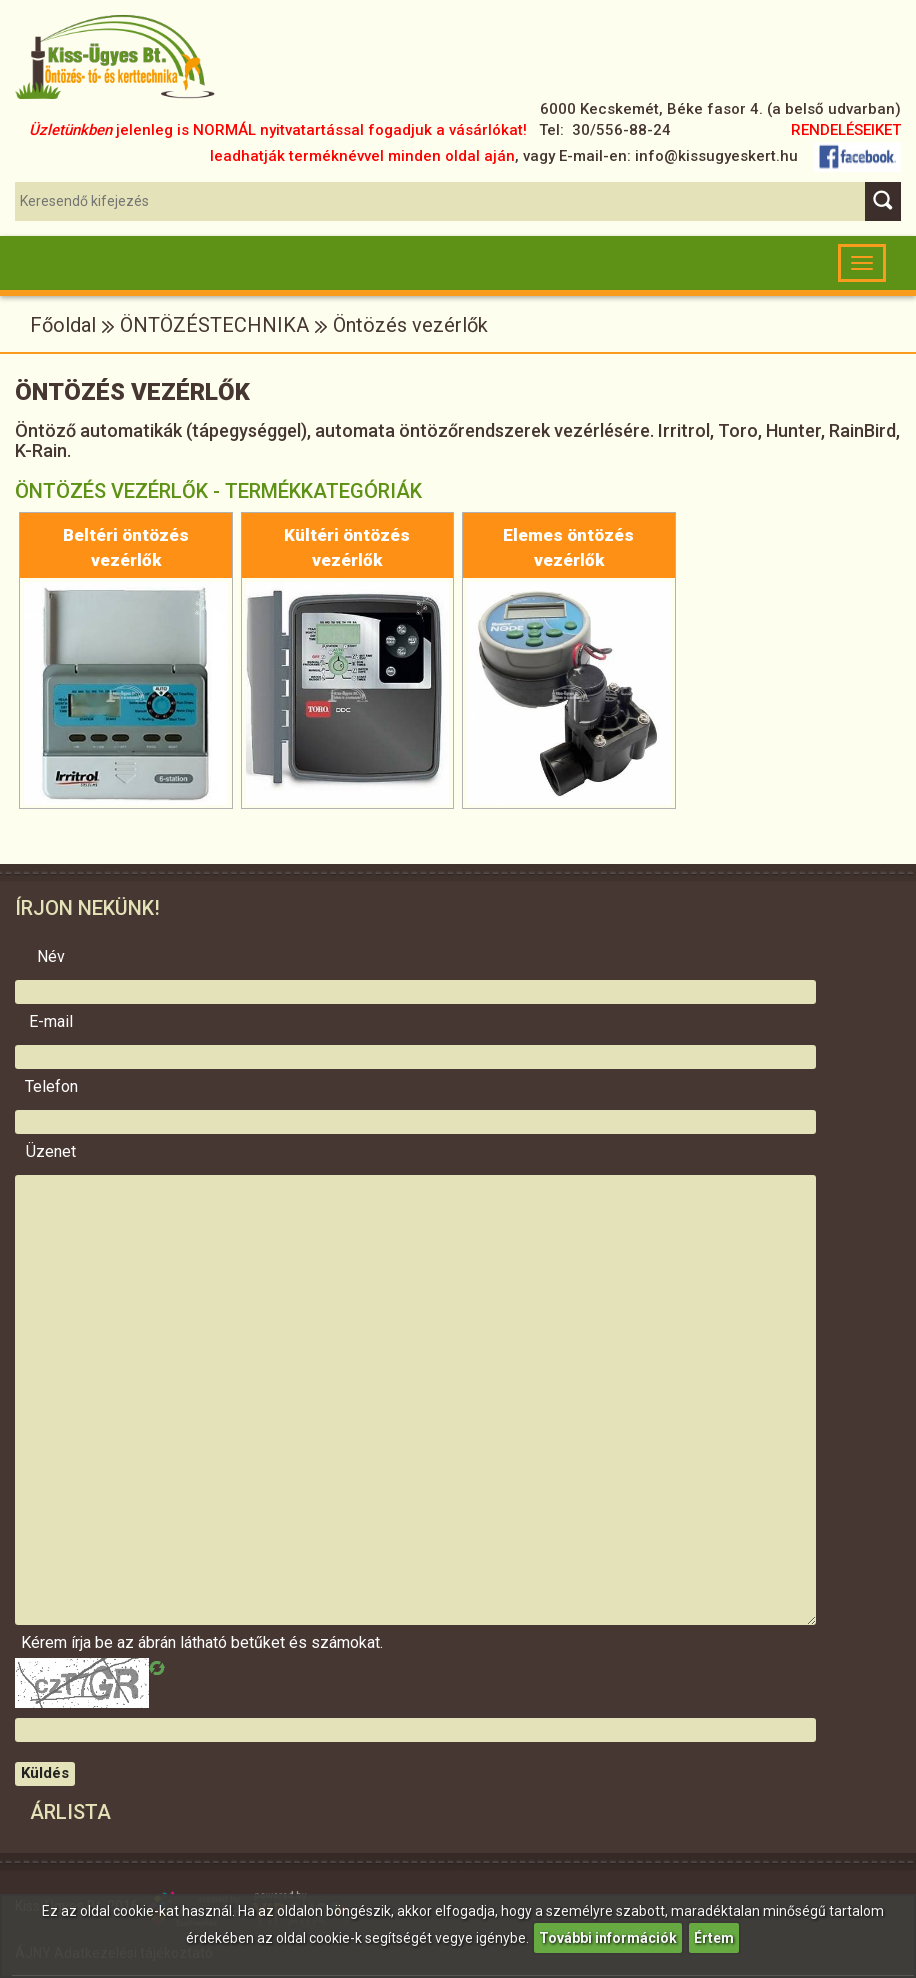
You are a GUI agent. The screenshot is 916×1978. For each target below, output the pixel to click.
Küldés (45, 1773)
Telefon (51, 1087)
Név (51, 957)
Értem (714, 1938)
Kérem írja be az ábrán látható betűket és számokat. (51, 1643)
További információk (608, 1938)
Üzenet (51, 1152)
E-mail (51, 1022)
